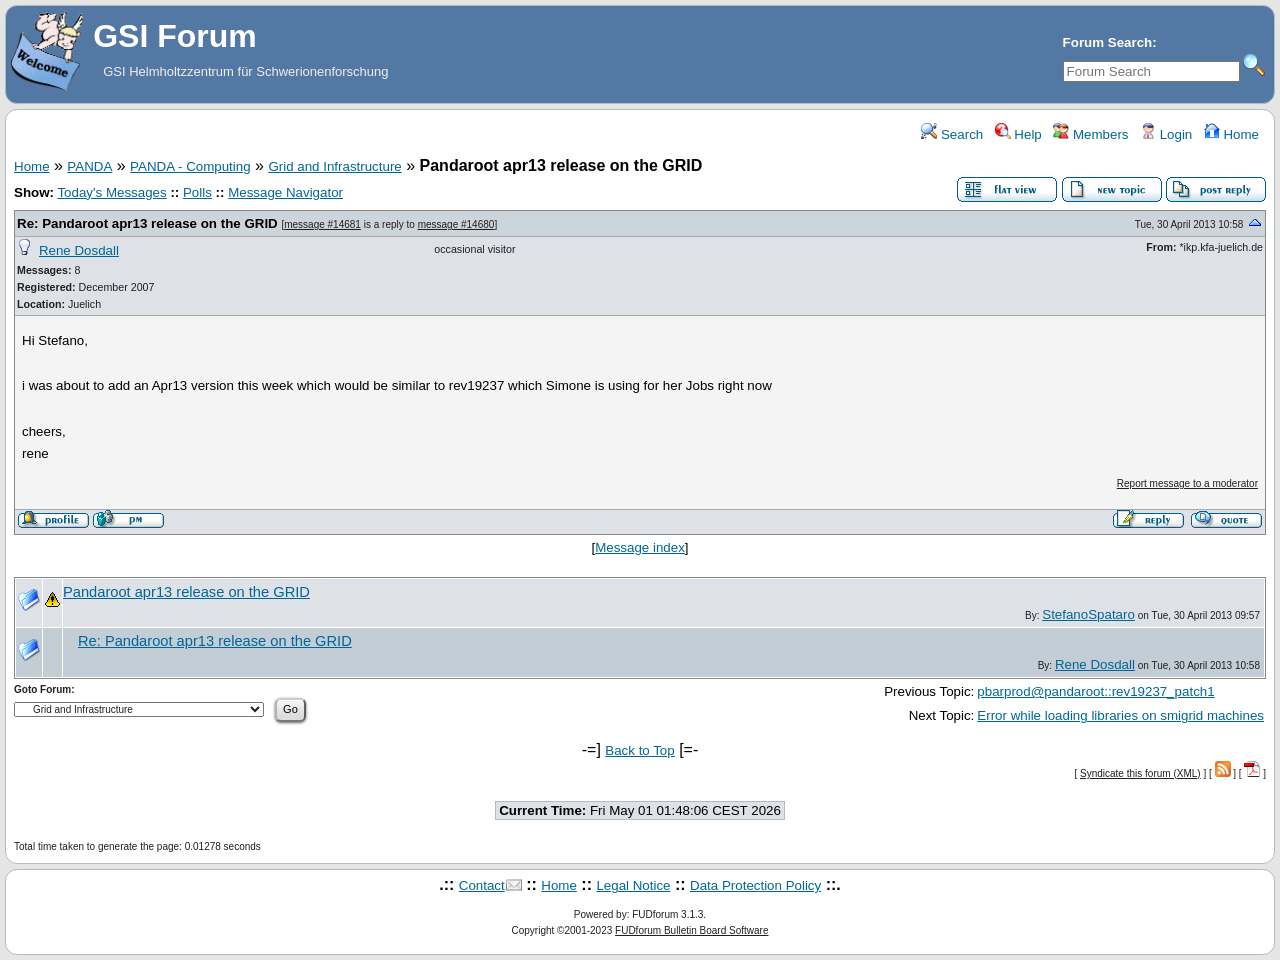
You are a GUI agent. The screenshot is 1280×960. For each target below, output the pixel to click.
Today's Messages (111, 192)
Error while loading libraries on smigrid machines (1120, 715)
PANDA (89, 166)
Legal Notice (633, 885)
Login (1166, 134)
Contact (482, 885)
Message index (640, 547)
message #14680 (456, 224)
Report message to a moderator (1187, 483)
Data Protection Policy (755, 885)
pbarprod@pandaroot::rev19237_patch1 (1095, 691)
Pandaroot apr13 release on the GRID (186, 592)
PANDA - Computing (190, 166)
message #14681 (322, 224)
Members (1090, 134)
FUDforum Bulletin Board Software (691, 930)
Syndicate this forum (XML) (1140, 773)
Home (1231, 134)
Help (1018, 134)
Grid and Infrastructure (334, 166)
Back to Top (639, 750)
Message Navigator (285, 192)
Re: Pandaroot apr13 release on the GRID (147, 223)
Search (952, 134)
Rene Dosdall (79, 250)
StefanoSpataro (1088, 614)
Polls (197, 192)
